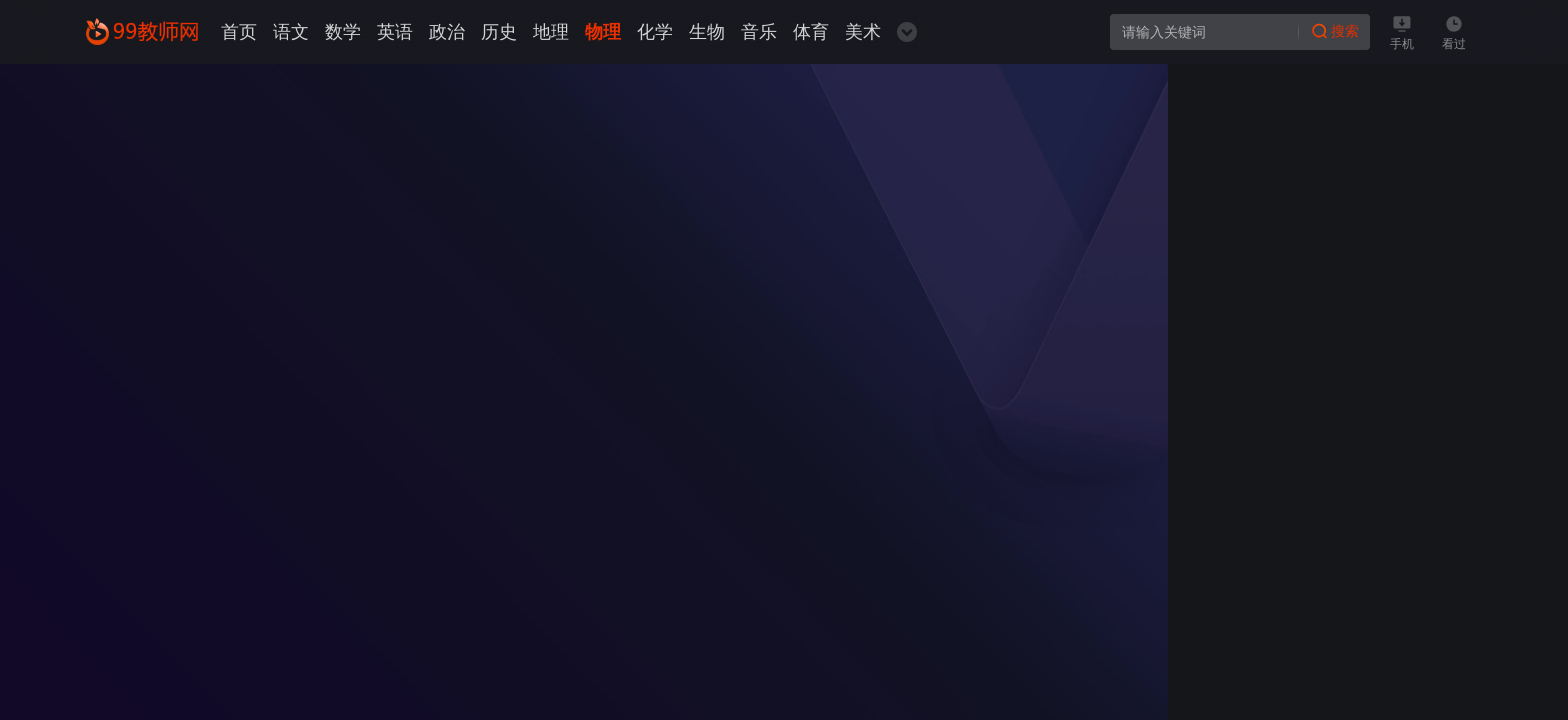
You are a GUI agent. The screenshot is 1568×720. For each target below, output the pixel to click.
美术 (863, 32)
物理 (603, 32)
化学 (655, 32)
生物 (707, 32)
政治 (447, 32)
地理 (551, 32)
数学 (343, 32)
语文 (291, 32)
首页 (239, 32)
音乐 (759, 32)
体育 (811, 32)
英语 (395, 32)
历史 (499, 32)
